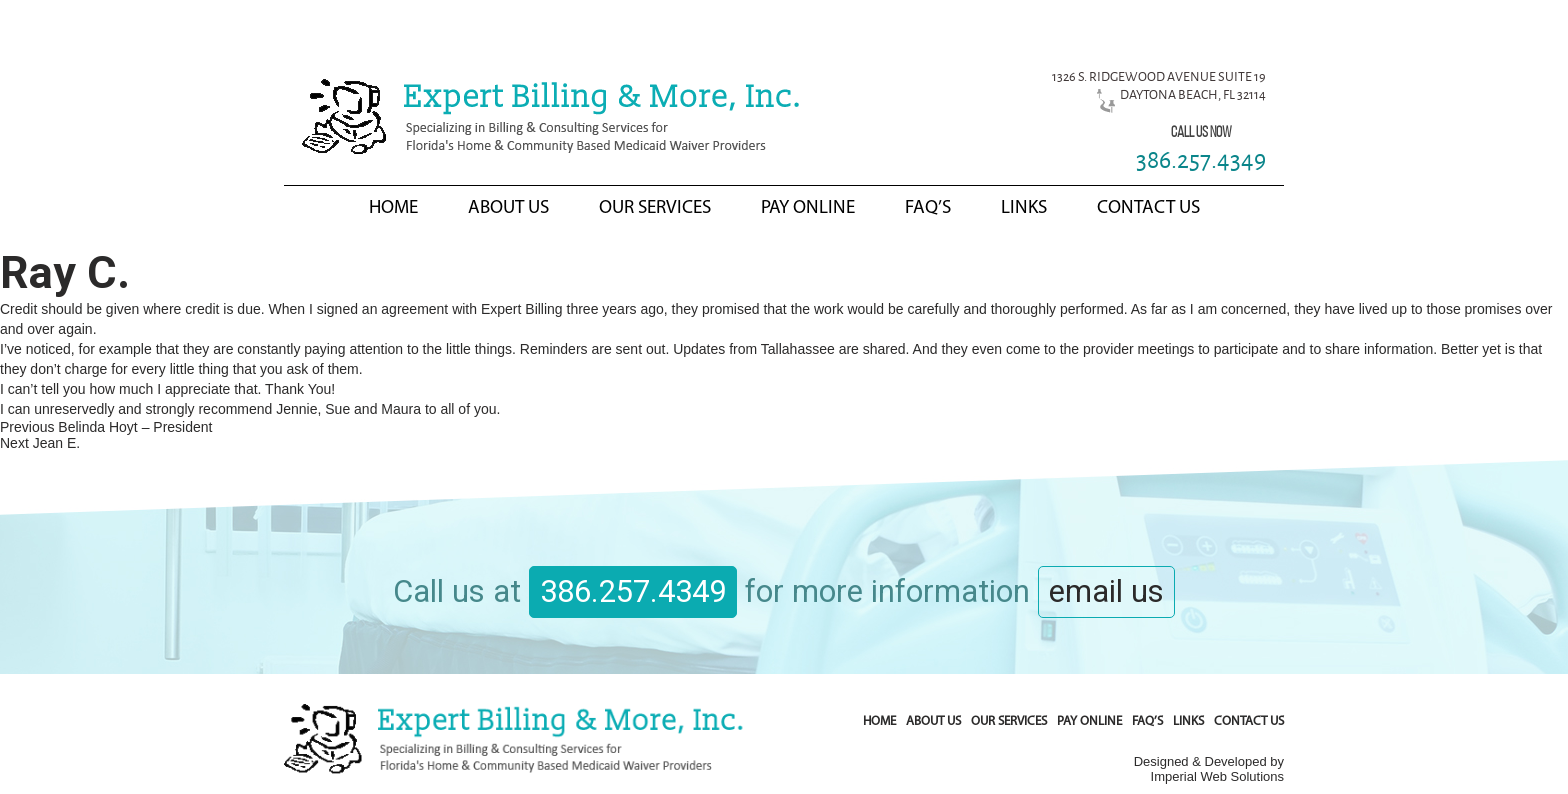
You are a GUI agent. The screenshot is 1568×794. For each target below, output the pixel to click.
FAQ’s (928, 208)
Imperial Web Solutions (1217, 776)
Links (1024, 208)
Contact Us (1148, 208)
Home (393, 208)
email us (1106, 591)
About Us (508, 208)
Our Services (655, 208)
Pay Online (808, 208)
